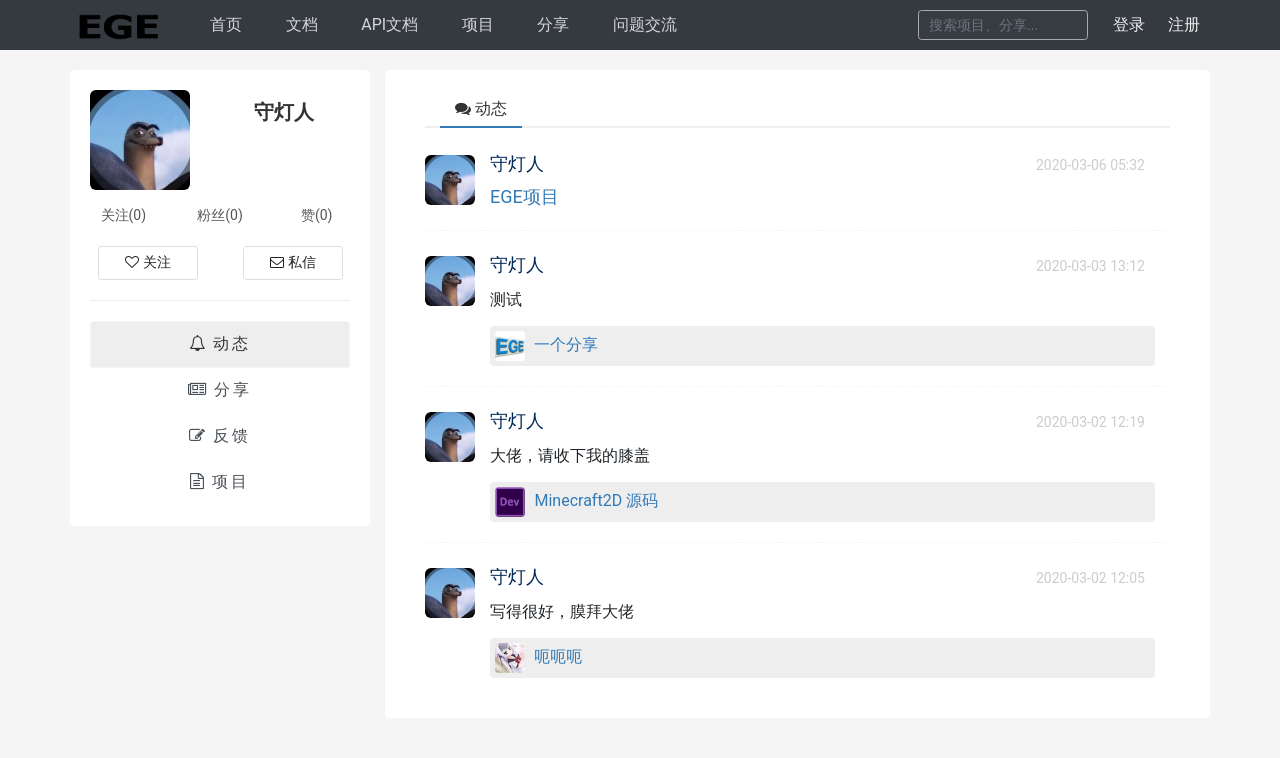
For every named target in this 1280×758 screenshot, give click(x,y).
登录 (1129, 24)
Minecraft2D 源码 (596, 500)
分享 (553, 24)
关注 (148, 262)
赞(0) (317, 215)
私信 (293, 262)
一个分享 (566, 344)
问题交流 (645, 24)
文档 (302, 24)
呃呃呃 (558, 656)
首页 (226, 24)
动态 (220, 343)
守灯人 (517, 163)
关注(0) (124, 215)
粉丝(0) (220, 215)
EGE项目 (524, 196)
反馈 (220, 435)
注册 (1184, 24)
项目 (478, 24)
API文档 (389, 24)
